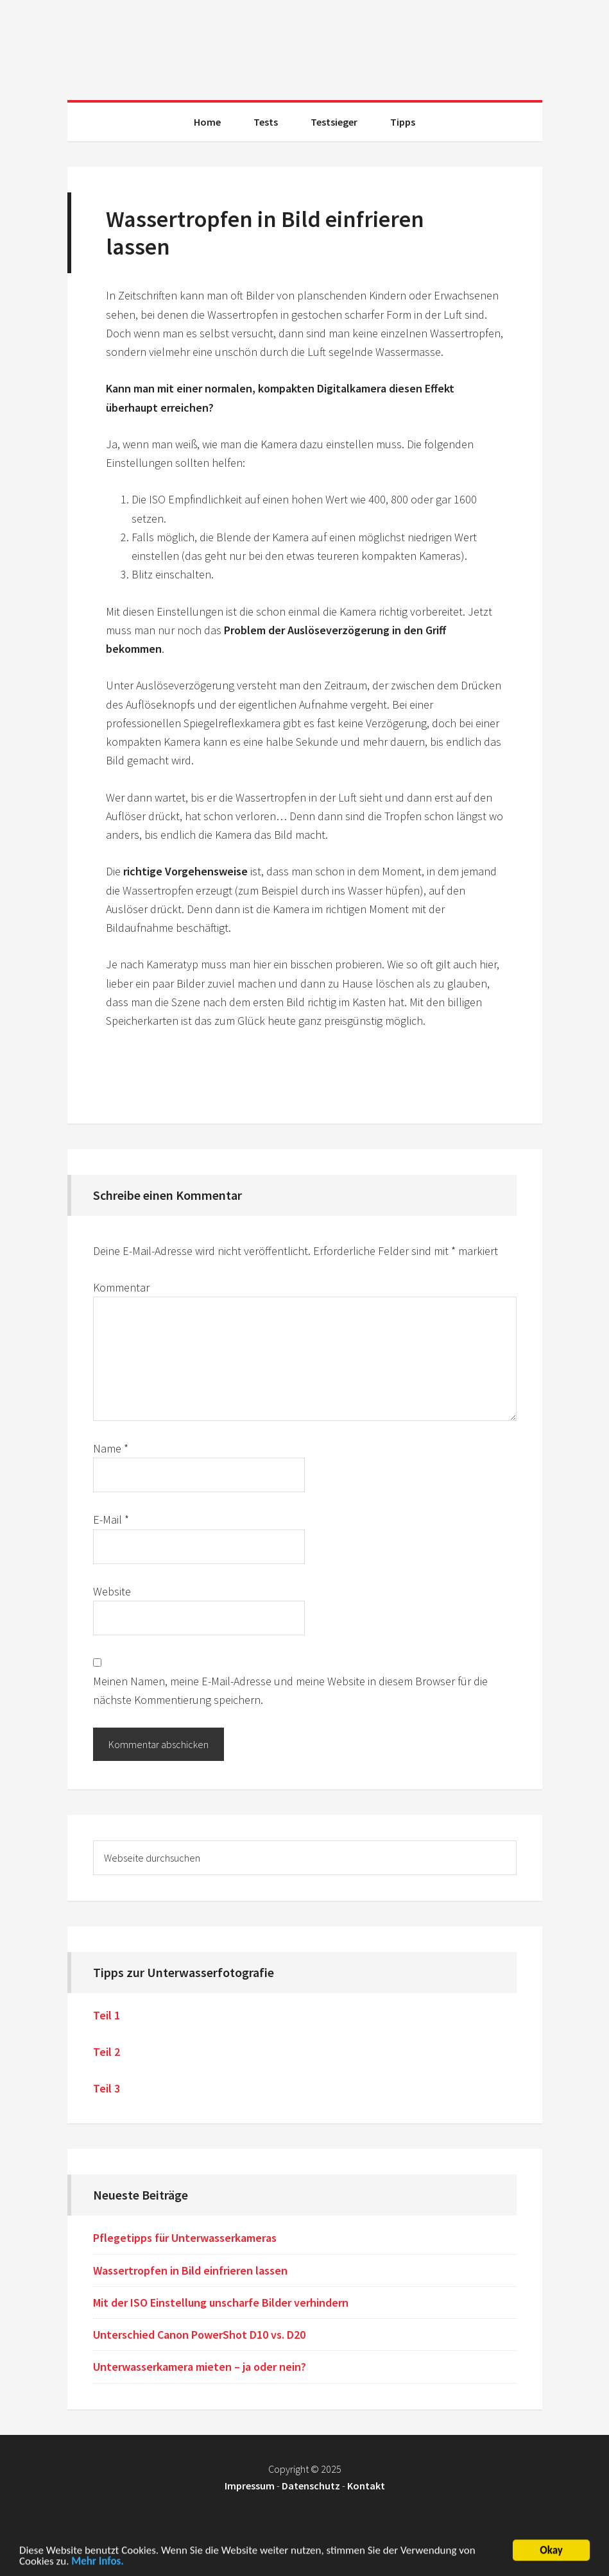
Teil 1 (106, 2015)
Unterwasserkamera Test (304, 45)
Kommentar (121, 1287)
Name (110, 1448)
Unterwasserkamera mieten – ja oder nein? (199, 2366)
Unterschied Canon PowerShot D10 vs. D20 (199, 2334)
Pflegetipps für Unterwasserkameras (185, 2237)
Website (112, 1591)
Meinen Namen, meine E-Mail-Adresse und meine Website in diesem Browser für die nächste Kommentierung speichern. (290, 1690)
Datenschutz (311, 2485)
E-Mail (111, 1519)
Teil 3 (106, 2088)
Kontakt (366, 2485)
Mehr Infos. (97, 2563)
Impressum (250, 2485)
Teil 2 (106, 2051)
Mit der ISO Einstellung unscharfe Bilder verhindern (220, 2302)
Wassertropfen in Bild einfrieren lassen (190, 2270)
